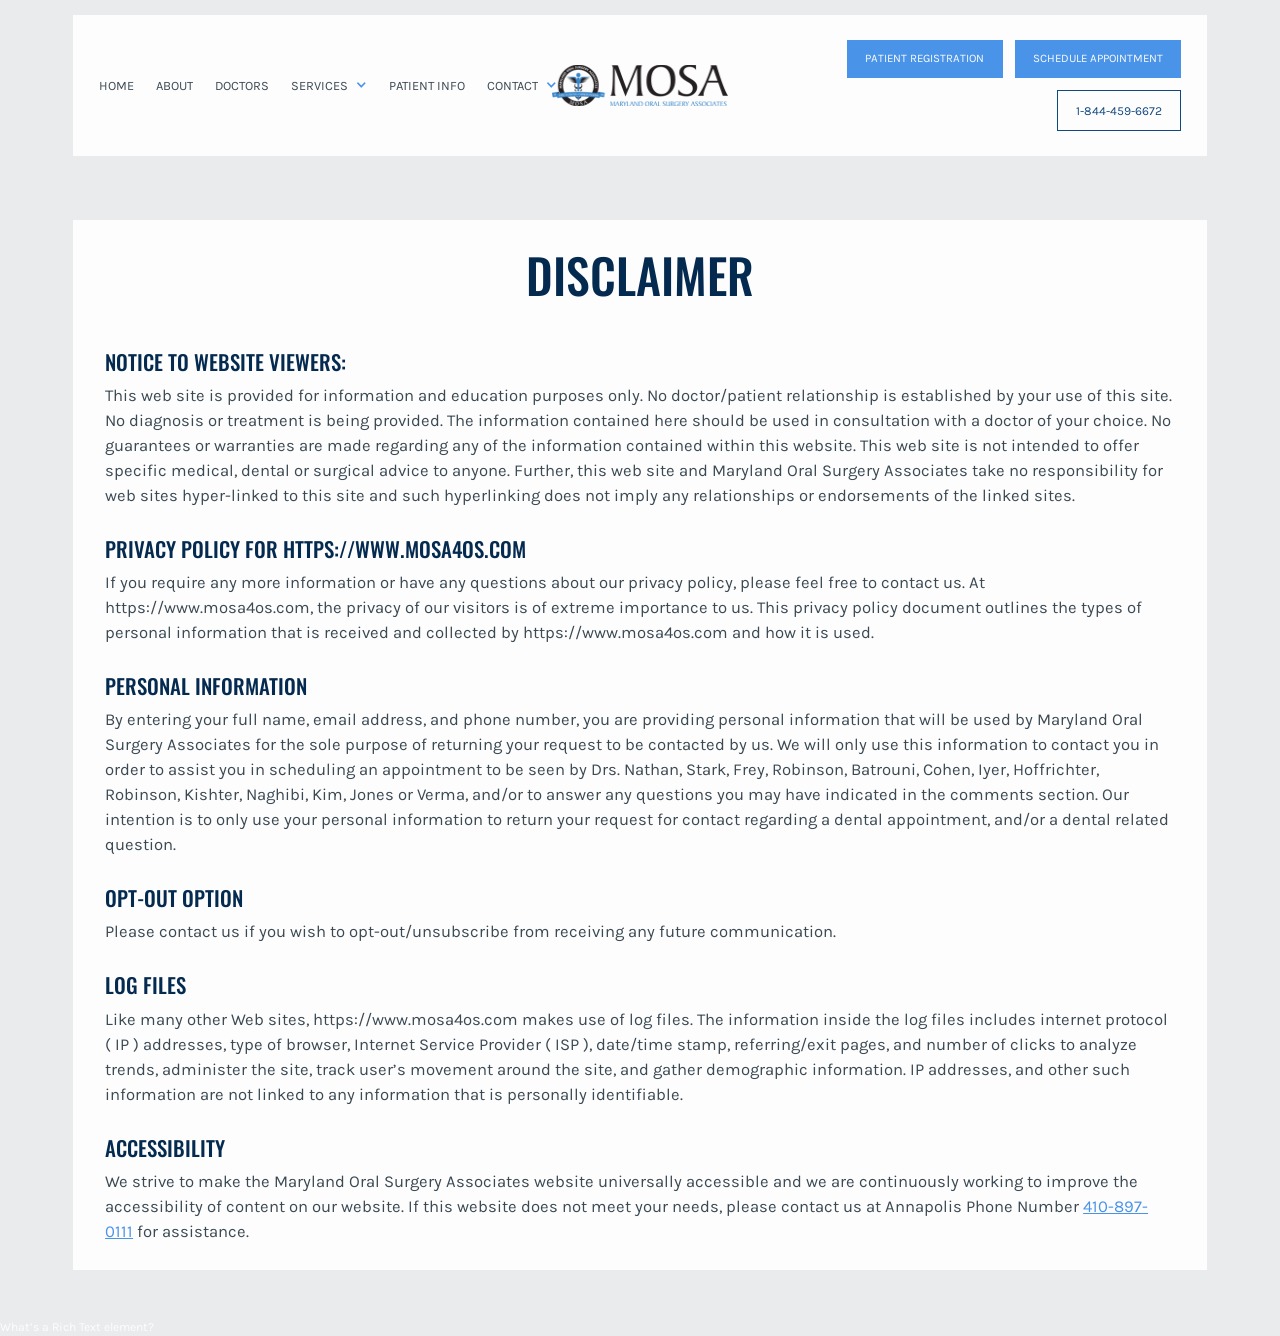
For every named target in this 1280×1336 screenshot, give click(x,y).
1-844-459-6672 (1119, 111)
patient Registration (924, 58)
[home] (640, 85)
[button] (329, 85)
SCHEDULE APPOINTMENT (1098, 58)
